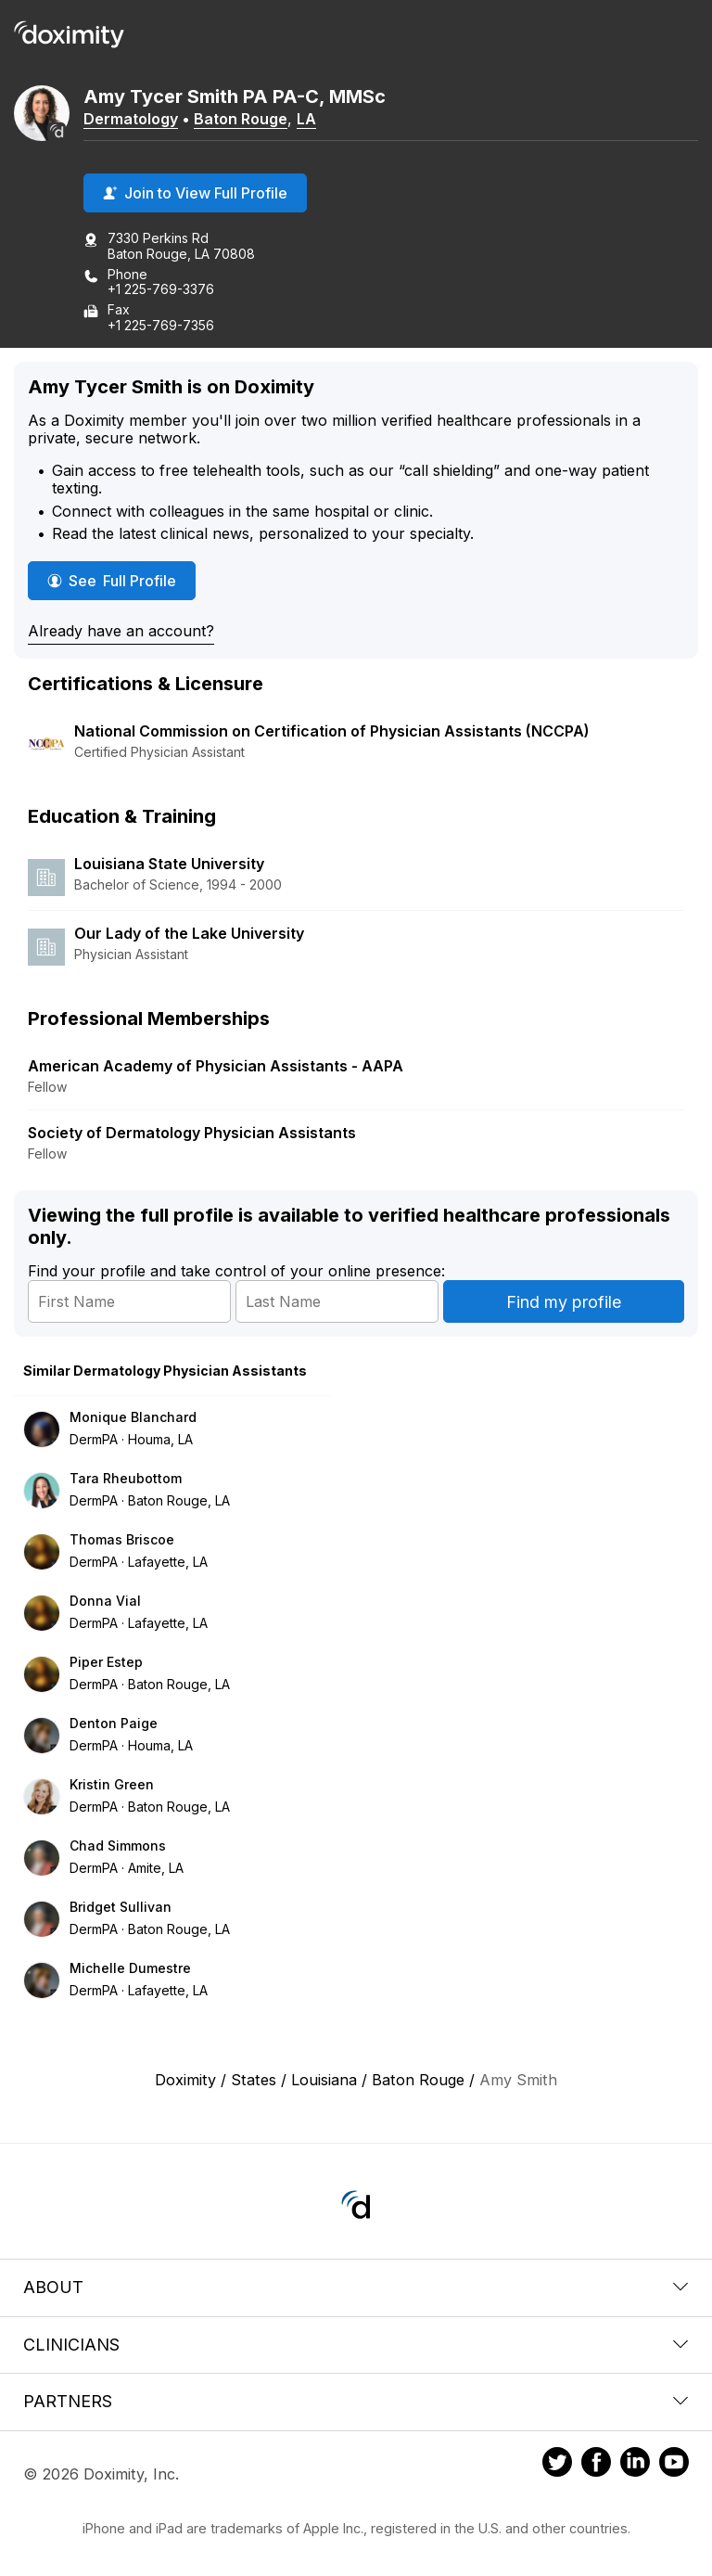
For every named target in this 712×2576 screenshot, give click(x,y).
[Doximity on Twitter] (557, 2464)
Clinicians (356, 2344)
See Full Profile (121, 580)
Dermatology (130, 118)
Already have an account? (121, 631)
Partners (356, 2401)
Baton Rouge (240, 118)
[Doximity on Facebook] (596, 2464)
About (356, 2287)
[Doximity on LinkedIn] (635, 2464)
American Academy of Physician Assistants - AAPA (215, 1066)
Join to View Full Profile (195, 193)
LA (306, 118)
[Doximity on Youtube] (674, 2464)
